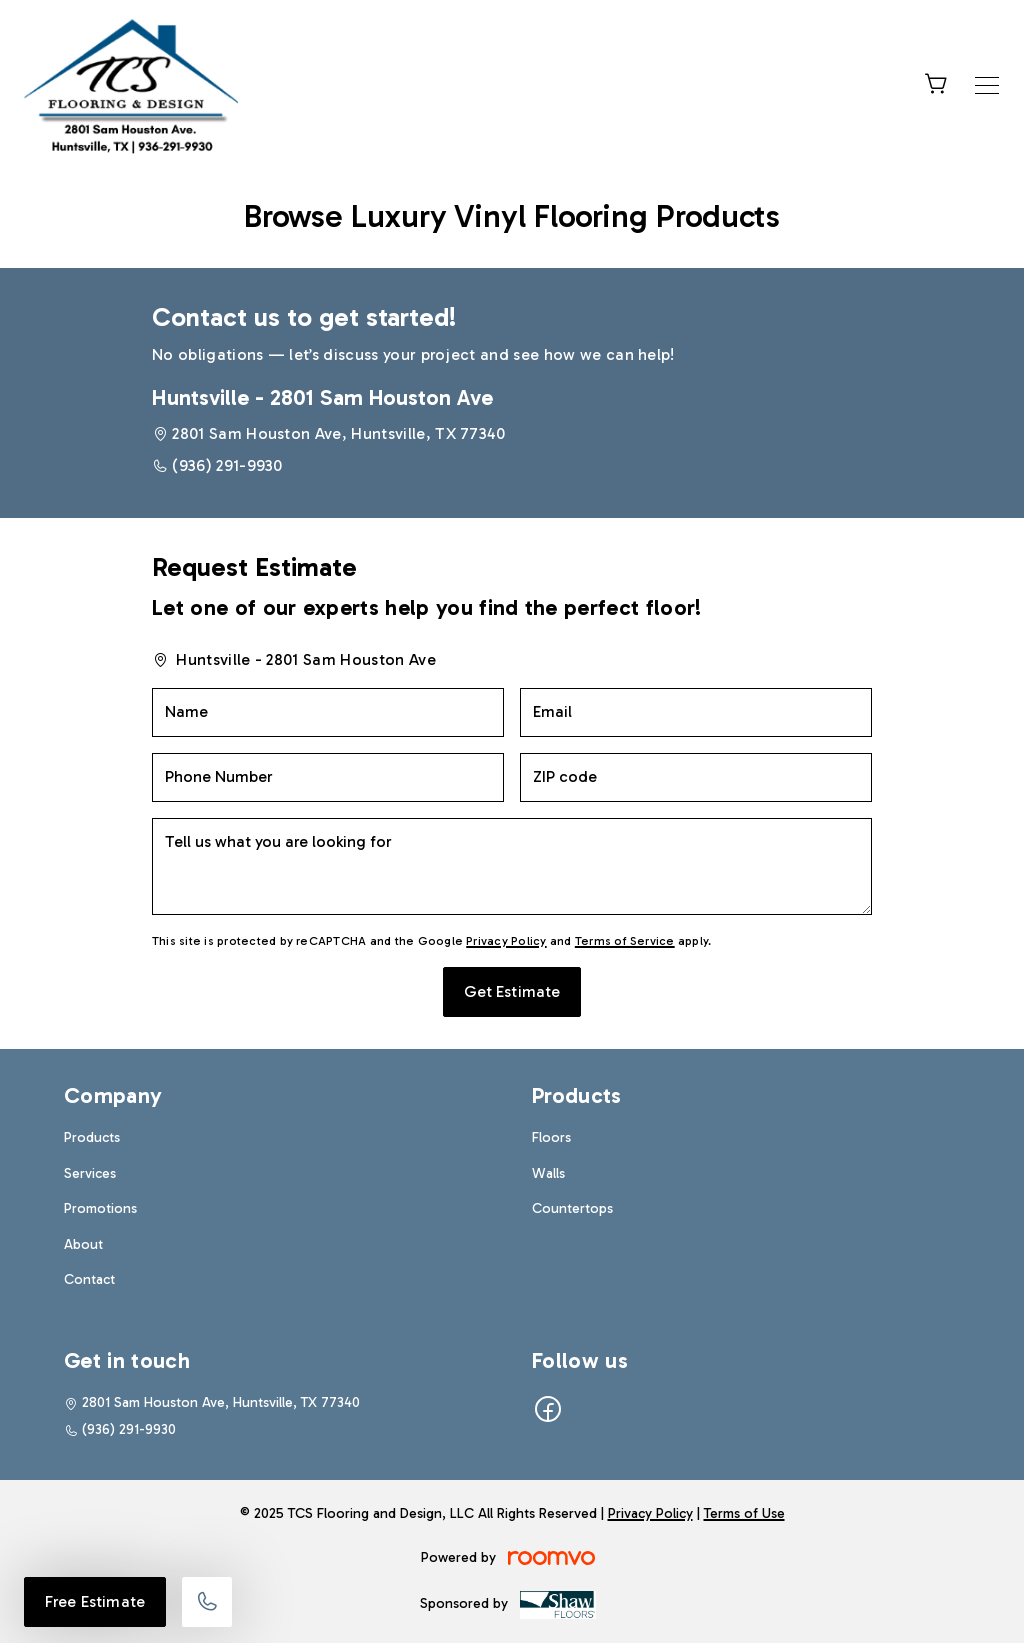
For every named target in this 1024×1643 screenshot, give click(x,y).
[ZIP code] (696, 777)
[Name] (328, 712)
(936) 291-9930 (227, 465)
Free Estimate (95, 1601)
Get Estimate (512, 991)
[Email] (696, 712)
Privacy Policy (506, 941)
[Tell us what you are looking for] (512, 866)
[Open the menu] (987, 85)
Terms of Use (744, 1513)
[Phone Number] (328, 777)
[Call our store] (207, 1602)
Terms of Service (625, 941)
